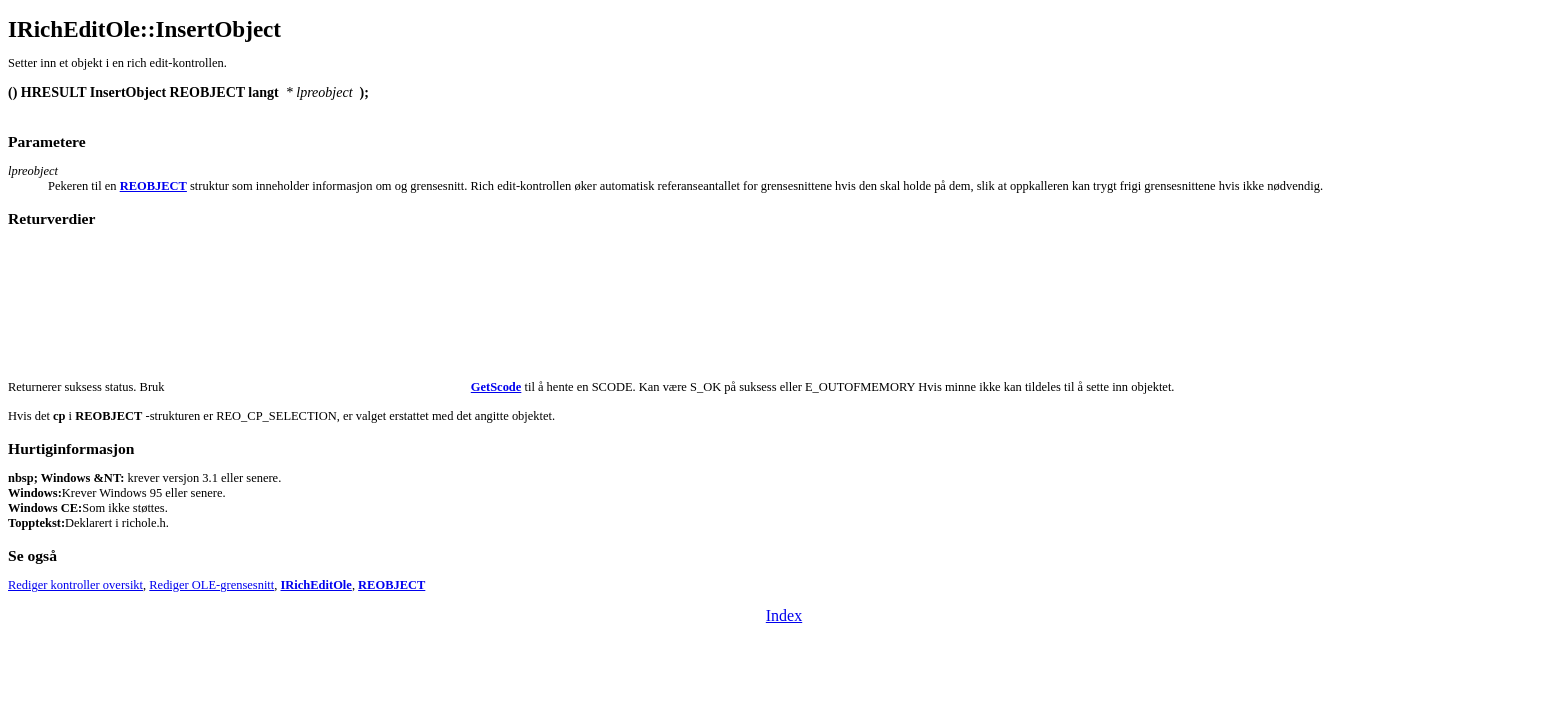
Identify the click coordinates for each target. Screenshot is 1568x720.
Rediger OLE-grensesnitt (211, 585)
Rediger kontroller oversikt (75, 585)
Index (784, 615)
